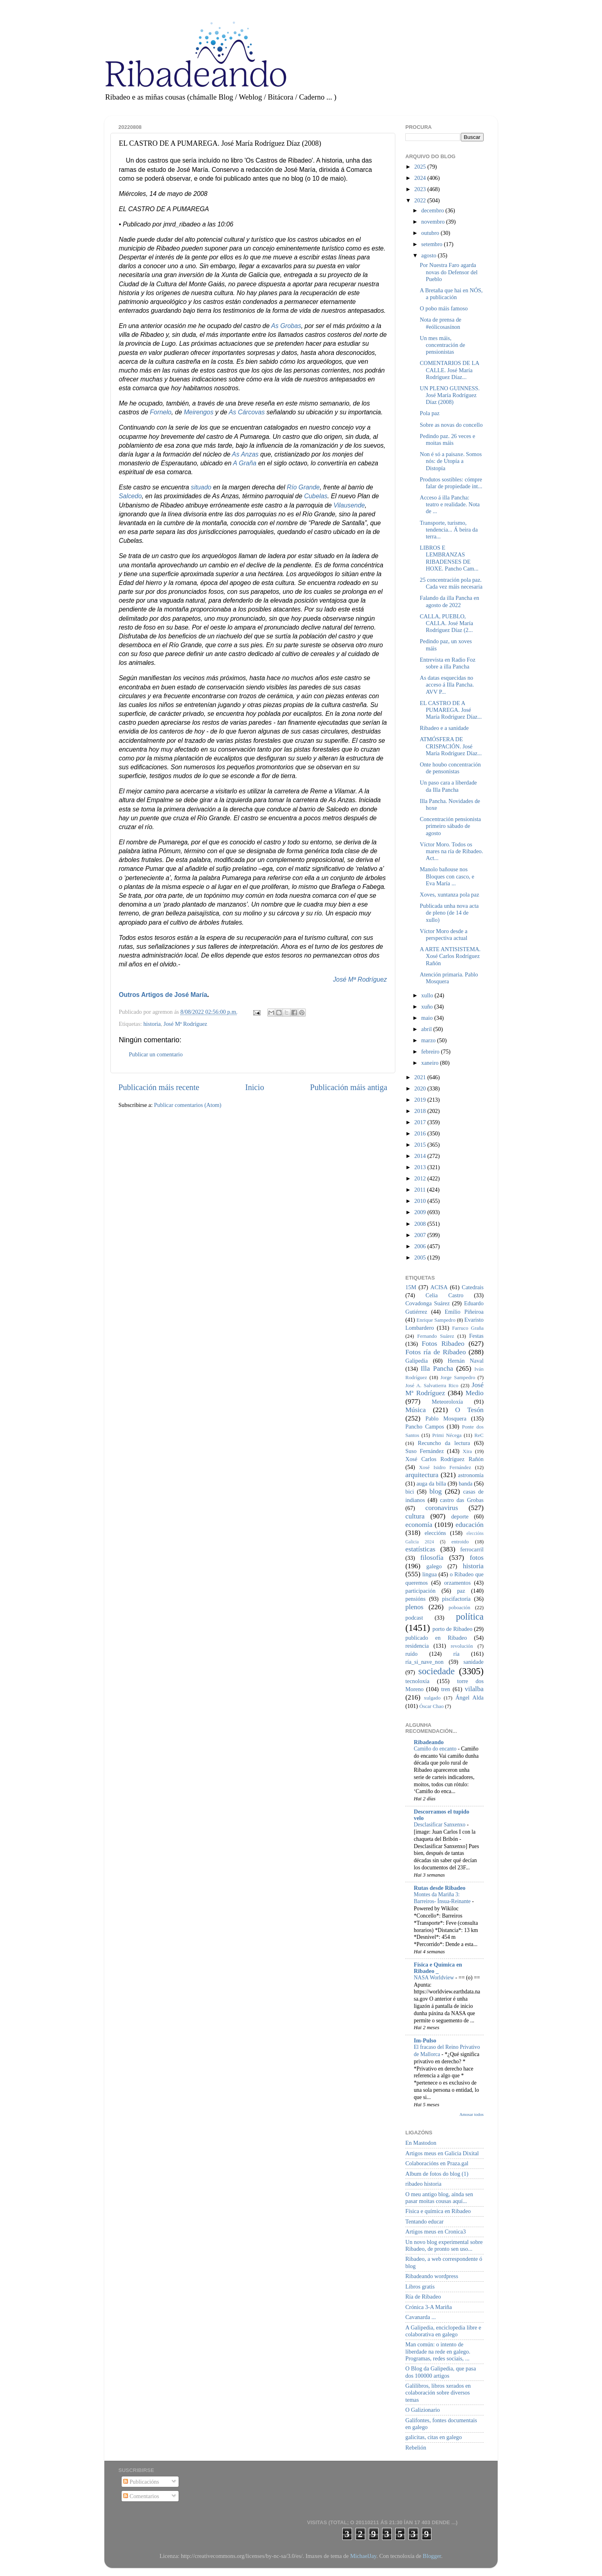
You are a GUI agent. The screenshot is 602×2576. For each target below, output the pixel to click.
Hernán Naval (466, 1360)
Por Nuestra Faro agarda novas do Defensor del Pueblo (449, 272)
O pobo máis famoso (444, 308)
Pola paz (429, 413)
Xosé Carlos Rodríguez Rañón (444, 1459)
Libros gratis (420, 2286)
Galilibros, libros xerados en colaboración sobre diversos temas (438, 2392)
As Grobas (286, 325)
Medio (475, 1393)
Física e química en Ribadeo (438, 2211)
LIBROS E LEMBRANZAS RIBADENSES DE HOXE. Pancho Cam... (449, 558)
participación (420, 1591)
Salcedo (130, 496)
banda (465, 1483)
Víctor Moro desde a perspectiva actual (444, 934)
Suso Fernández (424, 1451)
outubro (431, 233)
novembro (433, 221)
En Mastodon (420, 2143)
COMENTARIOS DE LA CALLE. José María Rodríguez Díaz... (449, 370)
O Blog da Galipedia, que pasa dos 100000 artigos (440, 2371)
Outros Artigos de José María (163, 994)
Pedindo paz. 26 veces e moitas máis (447, 439)
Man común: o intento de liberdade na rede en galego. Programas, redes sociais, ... (437, 2351)
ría (457, 1654)
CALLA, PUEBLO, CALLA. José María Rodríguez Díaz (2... (446, 623)
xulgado (432, 1698)
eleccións (435, 1533)
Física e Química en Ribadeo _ (438, 1967)
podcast (414, 1617)
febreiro (431, 1051)
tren (445, 1689)
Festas (476, 1336)
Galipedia (416, 1360)
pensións (415, 1599)
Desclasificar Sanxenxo (440, 1825)
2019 (420, 1099)
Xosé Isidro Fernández (445, 1467)
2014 (420, 1156)
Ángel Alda (470, 1697)
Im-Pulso (425, 2040)
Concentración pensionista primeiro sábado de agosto (450, 826)
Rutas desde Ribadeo (440, 1888)
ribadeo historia (423, 2184)
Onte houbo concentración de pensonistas (450, 767)
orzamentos (457, 1582)
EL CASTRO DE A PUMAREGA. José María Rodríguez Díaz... (451, 710)
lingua (429, 1574)
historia (152, 1024)
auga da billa (431, 1483)
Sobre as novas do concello (451, 425)
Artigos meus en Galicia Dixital (442, 2153)
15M (410, 1287)
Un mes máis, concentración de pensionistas (442, 345)
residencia (417, 1646)
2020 (420, 1088)
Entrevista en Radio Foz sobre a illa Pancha (448, 663)
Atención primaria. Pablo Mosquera (449, 977)
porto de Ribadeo (452, 1629)
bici (409, 1491)
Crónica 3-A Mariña (428, 2307)
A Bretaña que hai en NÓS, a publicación (451, 293)
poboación (459, 1607)
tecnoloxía (417, 1681)
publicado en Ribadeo (436, 1637)
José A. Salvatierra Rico (431, 1385)
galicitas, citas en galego (433, 2437)
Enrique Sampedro (436, 1320)
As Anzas (245, 454)
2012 (420, 1178)
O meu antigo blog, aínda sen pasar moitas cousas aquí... (439, 2197)
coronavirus (441, 1508)
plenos (414, 1607)
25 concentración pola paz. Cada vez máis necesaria (451, 583)
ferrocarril (472, 1549)
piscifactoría (456, 1599)
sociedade (436, 1671)
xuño (427, 1006)
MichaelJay (363, 2556)
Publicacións (141, 2481)
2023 (420, 189)
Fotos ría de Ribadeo (435, 1352)
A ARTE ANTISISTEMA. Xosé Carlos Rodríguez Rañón (450, 956)
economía (418, 1524)
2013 (420, 1167)
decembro (433, 210)
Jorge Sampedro (458, 1377)
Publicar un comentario (156, 1054)
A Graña (244, 463)
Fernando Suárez (435, 1336)
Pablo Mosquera (445, 1418)
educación (470, 1524)
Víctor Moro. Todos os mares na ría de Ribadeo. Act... (451, 851)
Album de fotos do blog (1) (436, 2173)
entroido (460, 1542)
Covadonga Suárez (427, 1303)
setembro (432, 244)
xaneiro (430, 1063)
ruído (411, 1654)
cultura (415, 1516)
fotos (477, 1557)
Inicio (254, 1087)
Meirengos (199, 412)
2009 (420, 1212)
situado (201, 487)
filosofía (431, 1557)
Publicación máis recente (158, 1087)
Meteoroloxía (447, 1401)
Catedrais (473, 1287)
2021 (420, 1077)
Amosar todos (472, 2114)
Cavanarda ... (420, 2317)
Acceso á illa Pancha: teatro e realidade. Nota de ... (450, 504)
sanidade (474, 1662)
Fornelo (160, 412)
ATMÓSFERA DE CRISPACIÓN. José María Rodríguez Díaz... (451, 746)
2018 (420, 1111)
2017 (420, 1122)
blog (435, 1491)
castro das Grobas (462, 1500)
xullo (428, 995)
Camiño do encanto (436, 1749)
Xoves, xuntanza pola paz (449, 894)
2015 (420, 1144)
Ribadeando (428, 1742)
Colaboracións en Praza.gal (436, 2163)
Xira (467, 1451)
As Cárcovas (247, 412)
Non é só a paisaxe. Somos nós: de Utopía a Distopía (451, 461)
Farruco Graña (468, 1328)
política (470, 1616)
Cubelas (315, 496)
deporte (459, 1516)
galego (433, 1566)
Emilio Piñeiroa (464, 1311)
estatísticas (420, 1549)
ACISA (438, 1287)
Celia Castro (444, 1295)
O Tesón (469, 1410)
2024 (420, 178)
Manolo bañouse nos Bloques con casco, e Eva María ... (447, 876)
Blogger (432, 2556)
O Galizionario (422, 2410)
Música (415, 1410)
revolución (462, 1646)
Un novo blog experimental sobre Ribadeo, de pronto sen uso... (444, 2245)
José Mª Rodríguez (360, 979)
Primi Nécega (447, 1435)
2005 (420, 1257)
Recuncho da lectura (444, 1443)
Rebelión (415, 2447)
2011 (420, 1189)
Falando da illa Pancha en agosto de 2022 (449, 601)
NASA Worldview (434, 1978)
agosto (429, 255)
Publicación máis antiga (348, 1087)
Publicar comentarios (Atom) (188, 1105)
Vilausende (349, 505)
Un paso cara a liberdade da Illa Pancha (448, 786)
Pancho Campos (424, 1426)
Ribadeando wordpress (431, 2276)
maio (427, 1018)
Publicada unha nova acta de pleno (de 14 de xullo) (449, 913)
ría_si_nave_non (424, 1662)
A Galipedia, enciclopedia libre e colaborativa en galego (443, 2331)
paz (461, 1591)
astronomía (471, 1475)
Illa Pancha (437, 1368)
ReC (479, 1435)
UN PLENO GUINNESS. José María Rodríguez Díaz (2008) (450, 395)
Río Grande (303, 487)
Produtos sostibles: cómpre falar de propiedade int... (451, 482)
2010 (420, 1201)
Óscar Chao (431, 1706)
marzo (429, 1040)
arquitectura (421, 1475)
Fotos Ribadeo (443, 1343)
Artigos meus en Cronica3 (435, 2231)
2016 (420, 1133)
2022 (420, 200)
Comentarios (141, 2496)
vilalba (474, 1689)
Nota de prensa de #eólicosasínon (441, 323)
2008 (420, 1224)
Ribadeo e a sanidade (444, 728)
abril (427, 1029)
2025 (420, 166)
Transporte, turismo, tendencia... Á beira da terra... (449, 530)
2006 (420, 1246)
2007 (420, 1235)
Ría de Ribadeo (423, 2296)
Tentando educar (424, 2221)
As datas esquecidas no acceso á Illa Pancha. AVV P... (447, 685)
